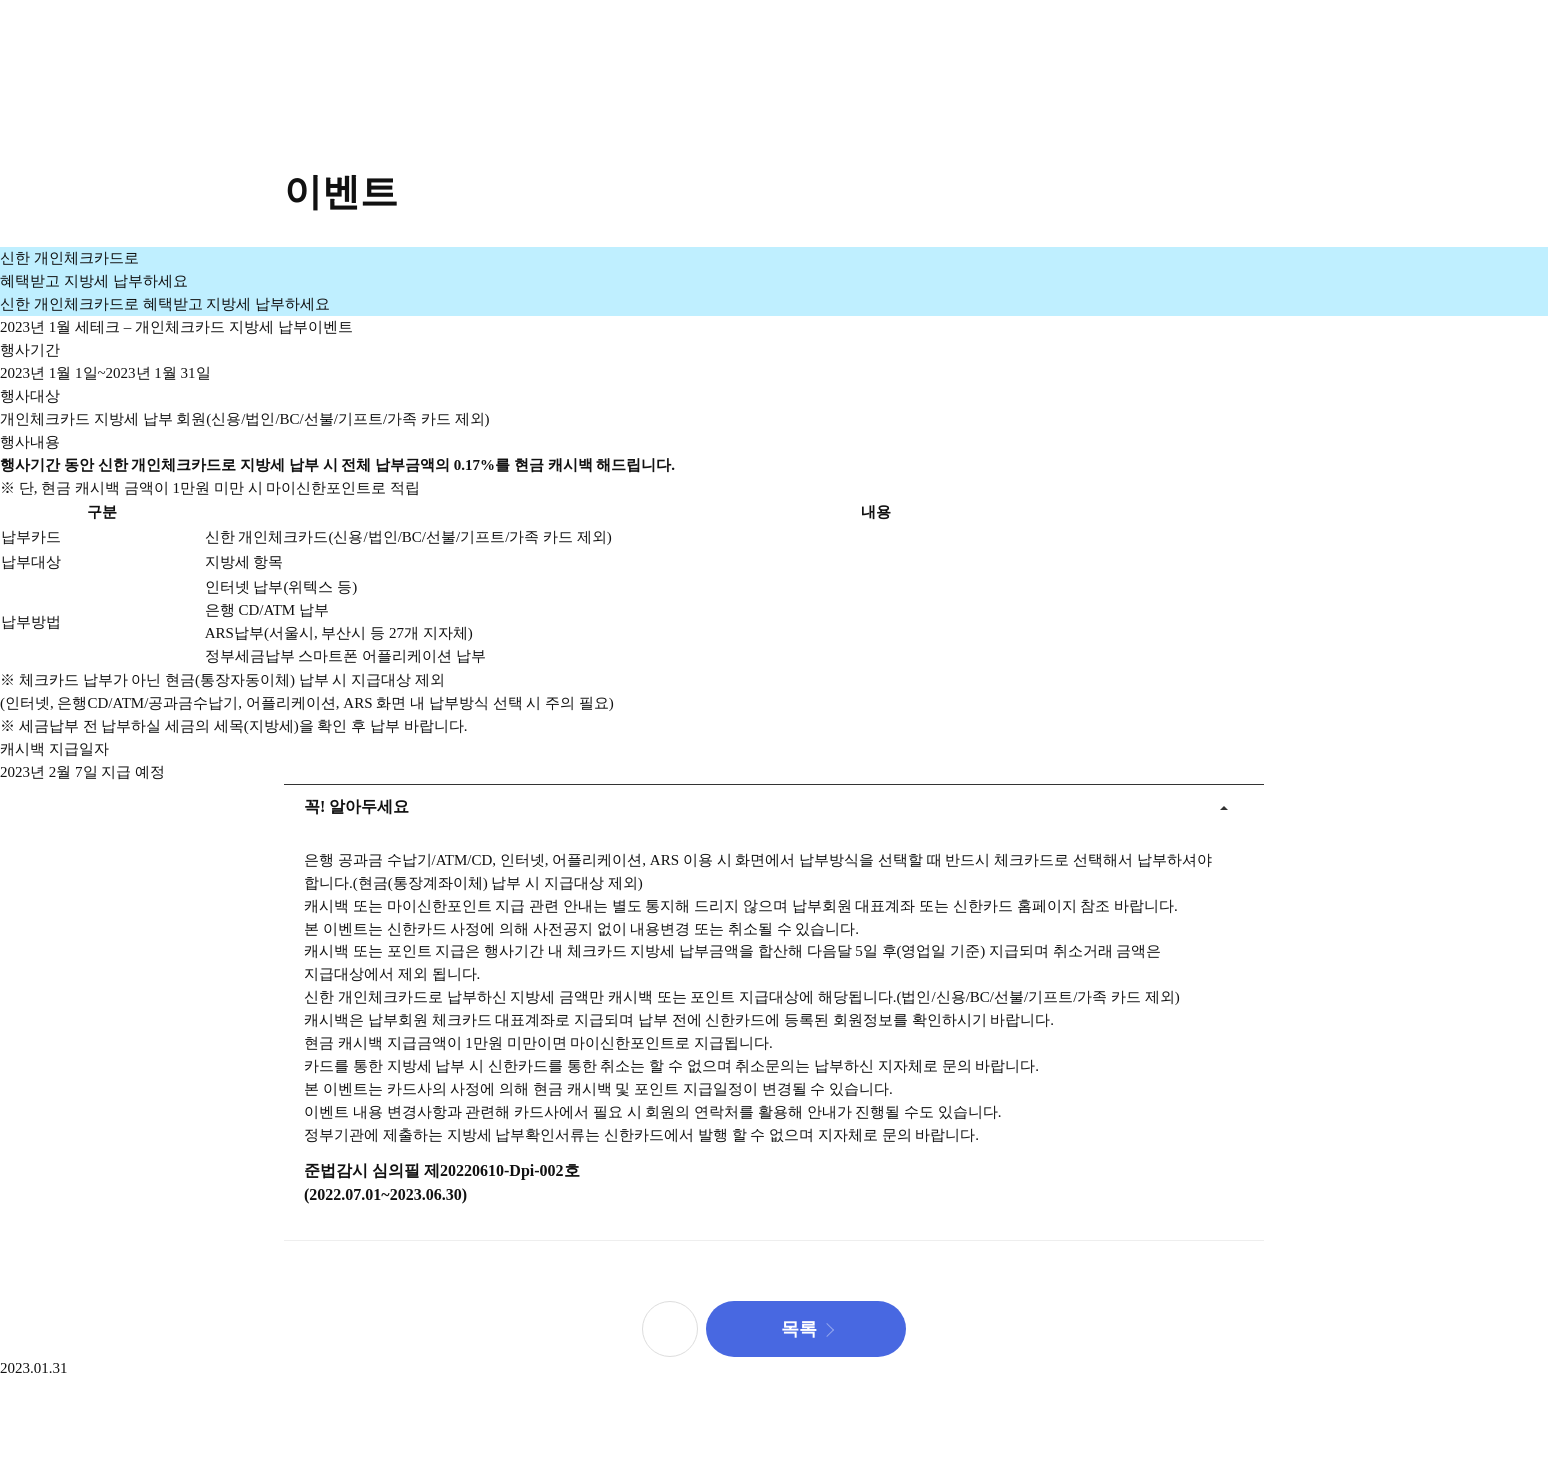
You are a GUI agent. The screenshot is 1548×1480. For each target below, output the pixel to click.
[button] (806, 1329)
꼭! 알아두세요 (346, 799)
